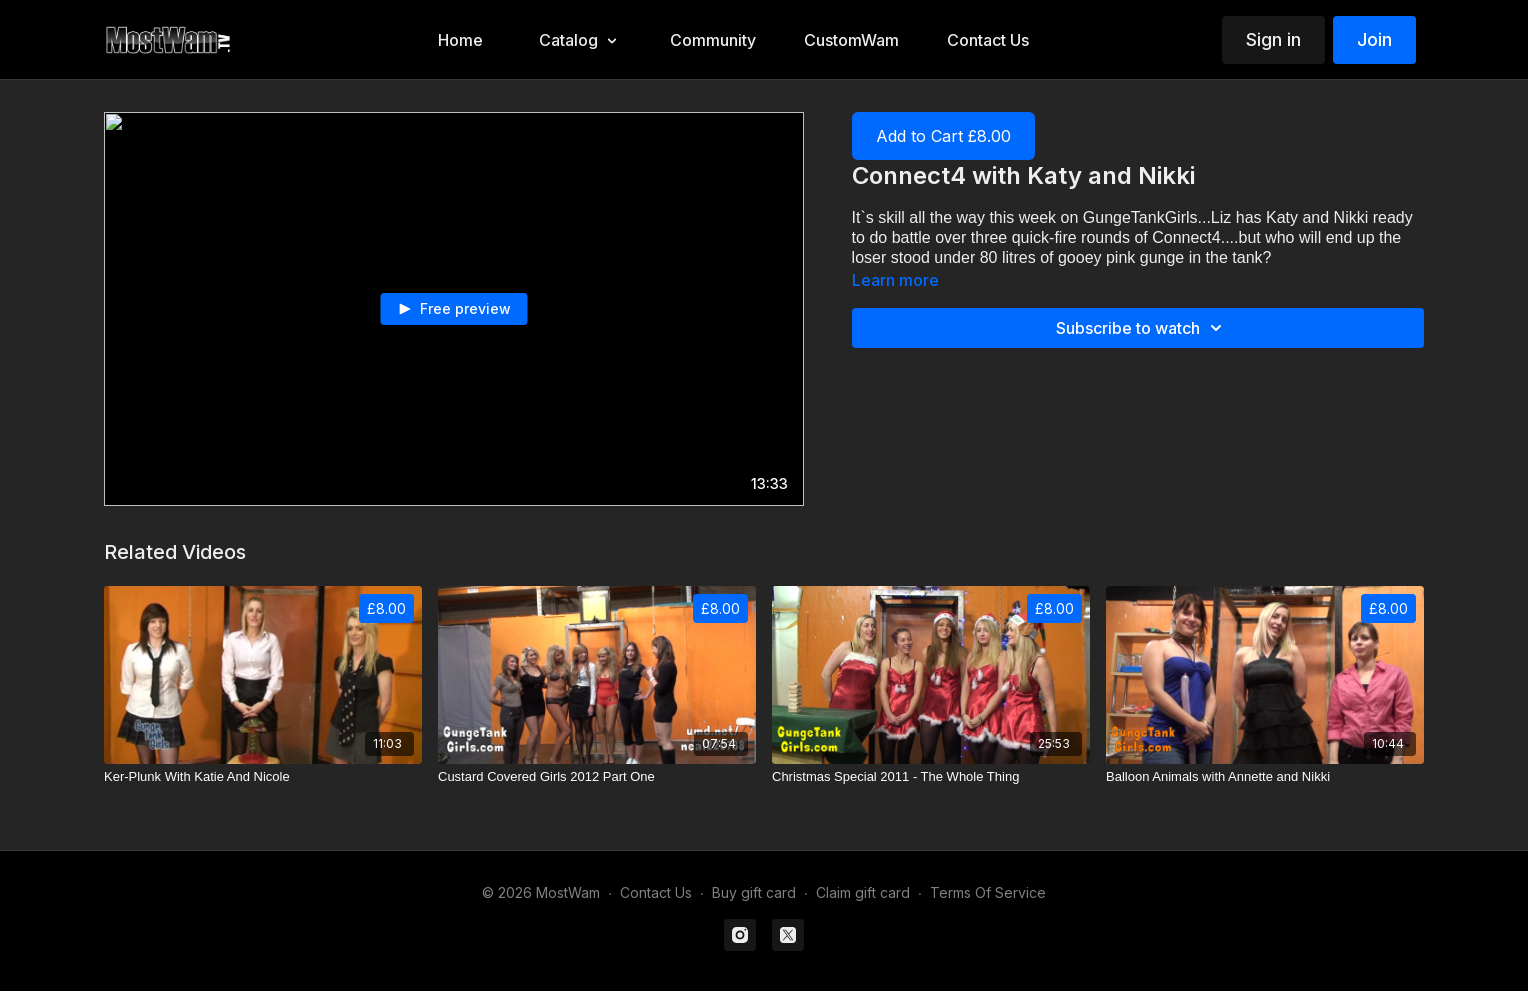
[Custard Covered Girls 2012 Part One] (597, 777)
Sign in (1273, 39)
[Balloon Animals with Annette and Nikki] (1265, 777)
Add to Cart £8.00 (943, 136)
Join (1374, 39)
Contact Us (656, 892)
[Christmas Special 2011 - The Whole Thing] (931, 777)
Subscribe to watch (1142, 328)
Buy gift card (754, 892)
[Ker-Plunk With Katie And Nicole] (263, 777)
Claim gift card (863, 892)
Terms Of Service (988, 892)
